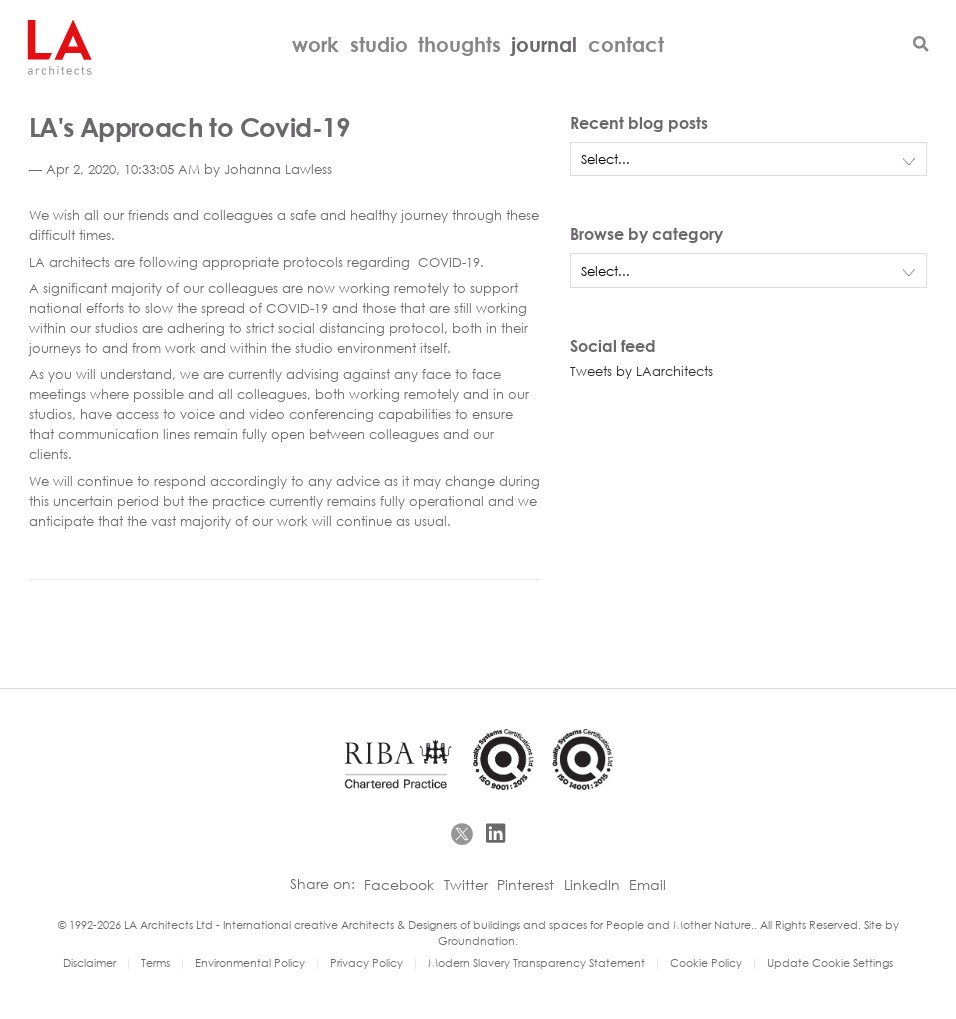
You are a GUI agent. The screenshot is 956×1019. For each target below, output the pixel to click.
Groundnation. (478, 940)
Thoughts (459, 44)
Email (647, 884)
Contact (626, 44)
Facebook (399, 884)
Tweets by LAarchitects (641, 371)
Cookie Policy (706, 962)
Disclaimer (89, 962)
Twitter (466, 884)
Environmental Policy (250, 962)
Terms (155, 962)
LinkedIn (592, 884)
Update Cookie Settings (830, 962)
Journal (544, 44)
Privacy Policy (366, 962)
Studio (379, 44)
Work (315, 44)
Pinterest (525, 884)
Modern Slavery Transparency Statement (538, 962)
